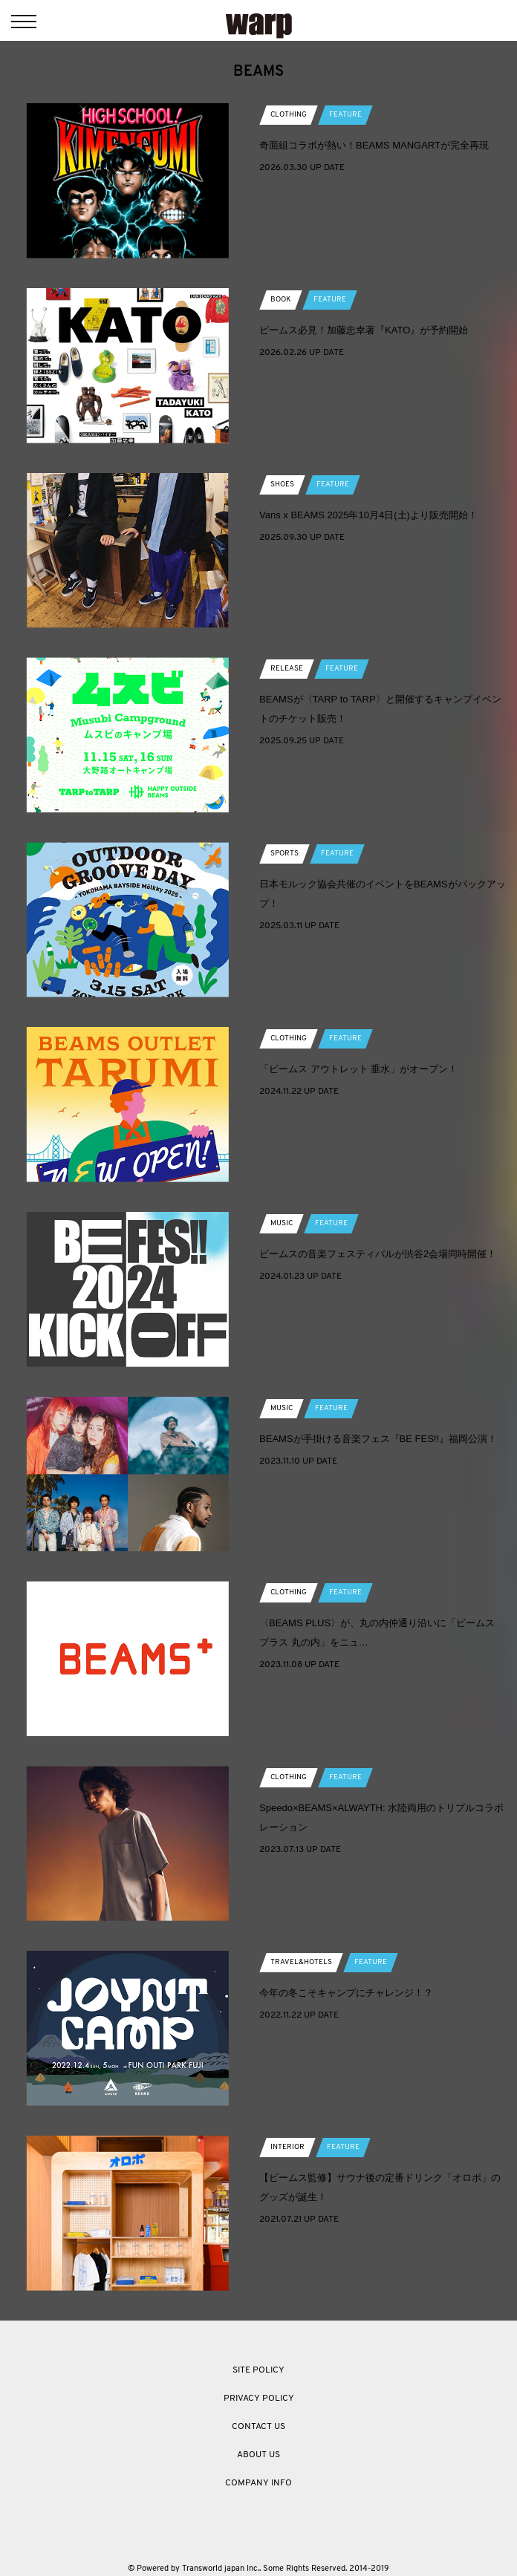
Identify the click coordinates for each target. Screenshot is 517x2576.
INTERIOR (287, 2147)
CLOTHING (288, 115)
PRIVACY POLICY (259, 2398)
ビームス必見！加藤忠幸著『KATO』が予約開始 (363, 330)
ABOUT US (258, 2455)
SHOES (282, 484)
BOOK (280, 300)
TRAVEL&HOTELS (301, 1962)
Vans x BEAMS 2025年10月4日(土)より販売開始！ (368, 515)
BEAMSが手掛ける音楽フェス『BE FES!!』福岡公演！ (378, 1438)
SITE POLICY (258, 2370)
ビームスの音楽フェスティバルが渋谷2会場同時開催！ (377, 1253)
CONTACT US (258, 2426)
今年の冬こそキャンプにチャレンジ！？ (346, 1992)
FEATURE (345, 115)
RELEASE (286, 669)
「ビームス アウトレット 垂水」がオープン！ (358, 1069)
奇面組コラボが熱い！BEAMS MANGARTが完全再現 (374, 145)
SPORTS (284, 854)
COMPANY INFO (258, 2483)
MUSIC (281, 1223)
